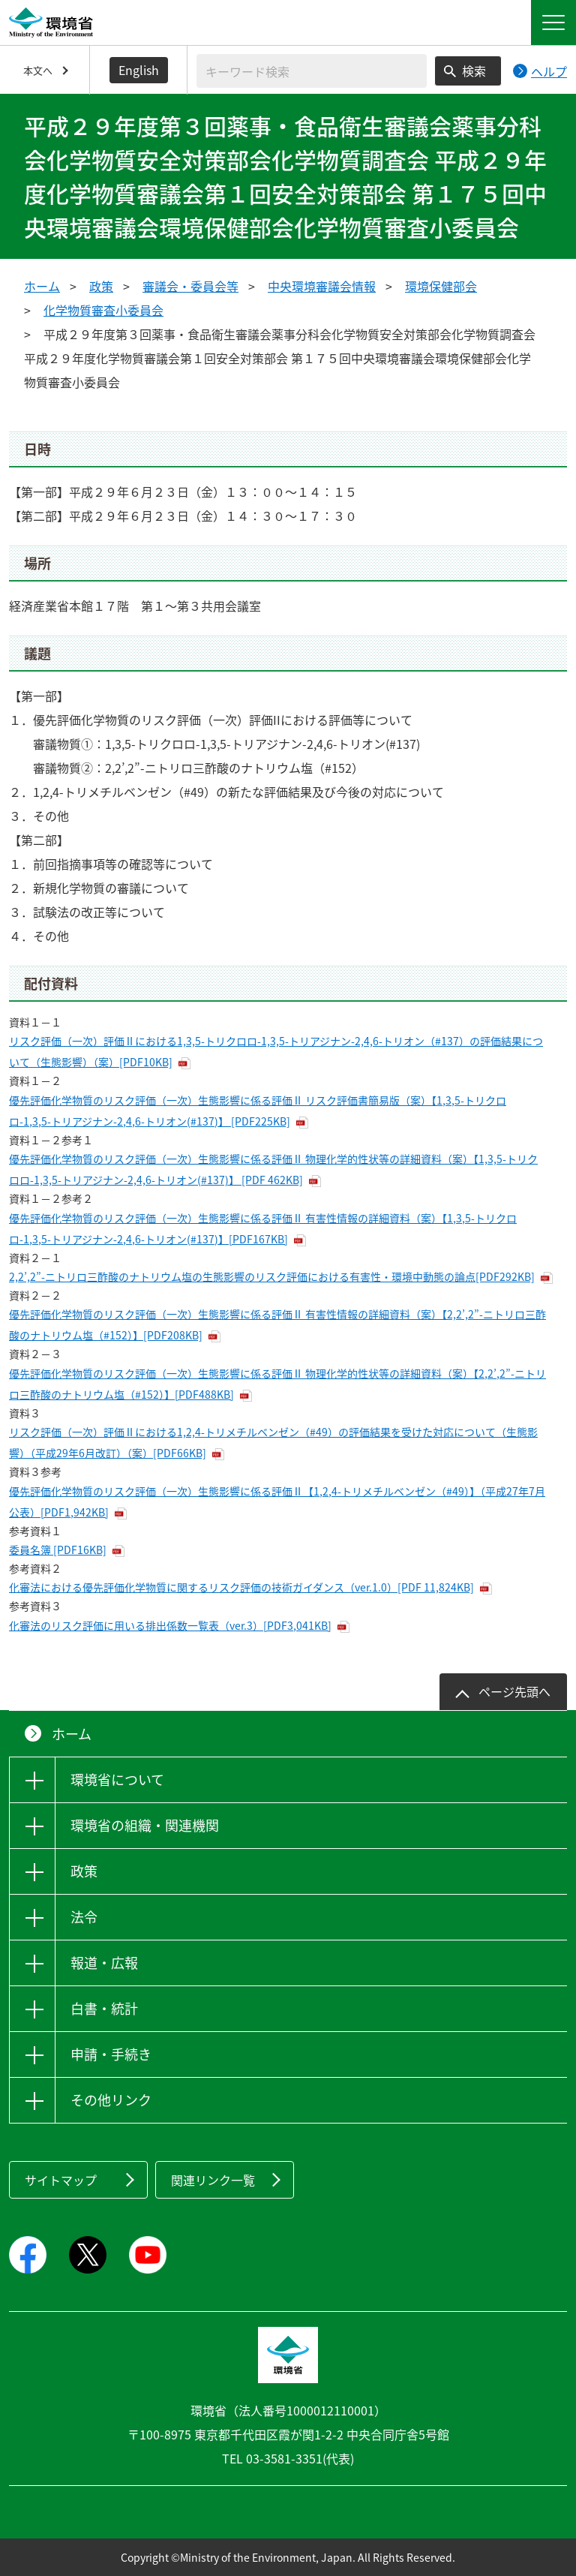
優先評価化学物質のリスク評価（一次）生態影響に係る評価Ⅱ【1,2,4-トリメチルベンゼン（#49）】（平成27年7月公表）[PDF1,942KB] (277, 1501)
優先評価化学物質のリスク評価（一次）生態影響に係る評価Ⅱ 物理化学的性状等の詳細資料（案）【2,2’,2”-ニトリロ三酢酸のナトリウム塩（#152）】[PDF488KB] (277, 1384)
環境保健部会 (441, 286)
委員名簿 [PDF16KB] (57, 1549)
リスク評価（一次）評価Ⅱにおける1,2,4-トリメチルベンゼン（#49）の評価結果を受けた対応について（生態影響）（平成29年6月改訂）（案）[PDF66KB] (273, 1442)
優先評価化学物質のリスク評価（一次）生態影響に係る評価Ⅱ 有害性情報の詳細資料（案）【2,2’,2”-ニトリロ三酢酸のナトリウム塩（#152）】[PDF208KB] (277, 1324)
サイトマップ (61, 2180)
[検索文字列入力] (311, 71)
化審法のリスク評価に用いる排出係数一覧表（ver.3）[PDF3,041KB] (170, 1625)
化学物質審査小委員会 (104, 310)
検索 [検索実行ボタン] (474, 71)
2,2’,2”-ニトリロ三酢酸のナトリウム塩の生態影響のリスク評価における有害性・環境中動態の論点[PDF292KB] (272, 1276)
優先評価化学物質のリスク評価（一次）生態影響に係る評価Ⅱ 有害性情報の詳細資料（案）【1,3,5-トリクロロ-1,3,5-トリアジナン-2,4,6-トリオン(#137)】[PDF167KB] (263, 1228)
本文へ (37, 70)
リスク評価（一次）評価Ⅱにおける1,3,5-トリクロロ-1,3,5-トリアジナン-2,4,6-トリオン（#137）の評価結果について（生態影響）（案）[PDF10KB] (276, 1051)
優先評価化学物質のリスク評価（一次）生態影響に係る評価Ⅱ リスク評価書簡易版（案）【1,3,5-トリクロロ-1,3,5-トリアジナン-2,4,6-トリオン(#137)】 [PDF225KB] (257, 1111)
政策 (101, 286)
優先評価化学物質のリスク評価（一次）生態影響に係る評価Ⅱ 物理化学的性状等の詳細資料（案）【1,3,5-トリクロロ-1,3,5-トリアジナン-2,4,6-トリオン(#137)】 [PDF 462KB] (273, 1169)
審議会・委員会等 (190, 286)
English (138, 70)
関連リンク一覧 (213, 2180)
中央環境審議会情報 (322, 286)
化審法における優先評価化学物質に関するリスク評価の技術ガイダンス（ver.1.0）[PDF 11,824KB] (241, 1587)
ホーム (42, 286)
